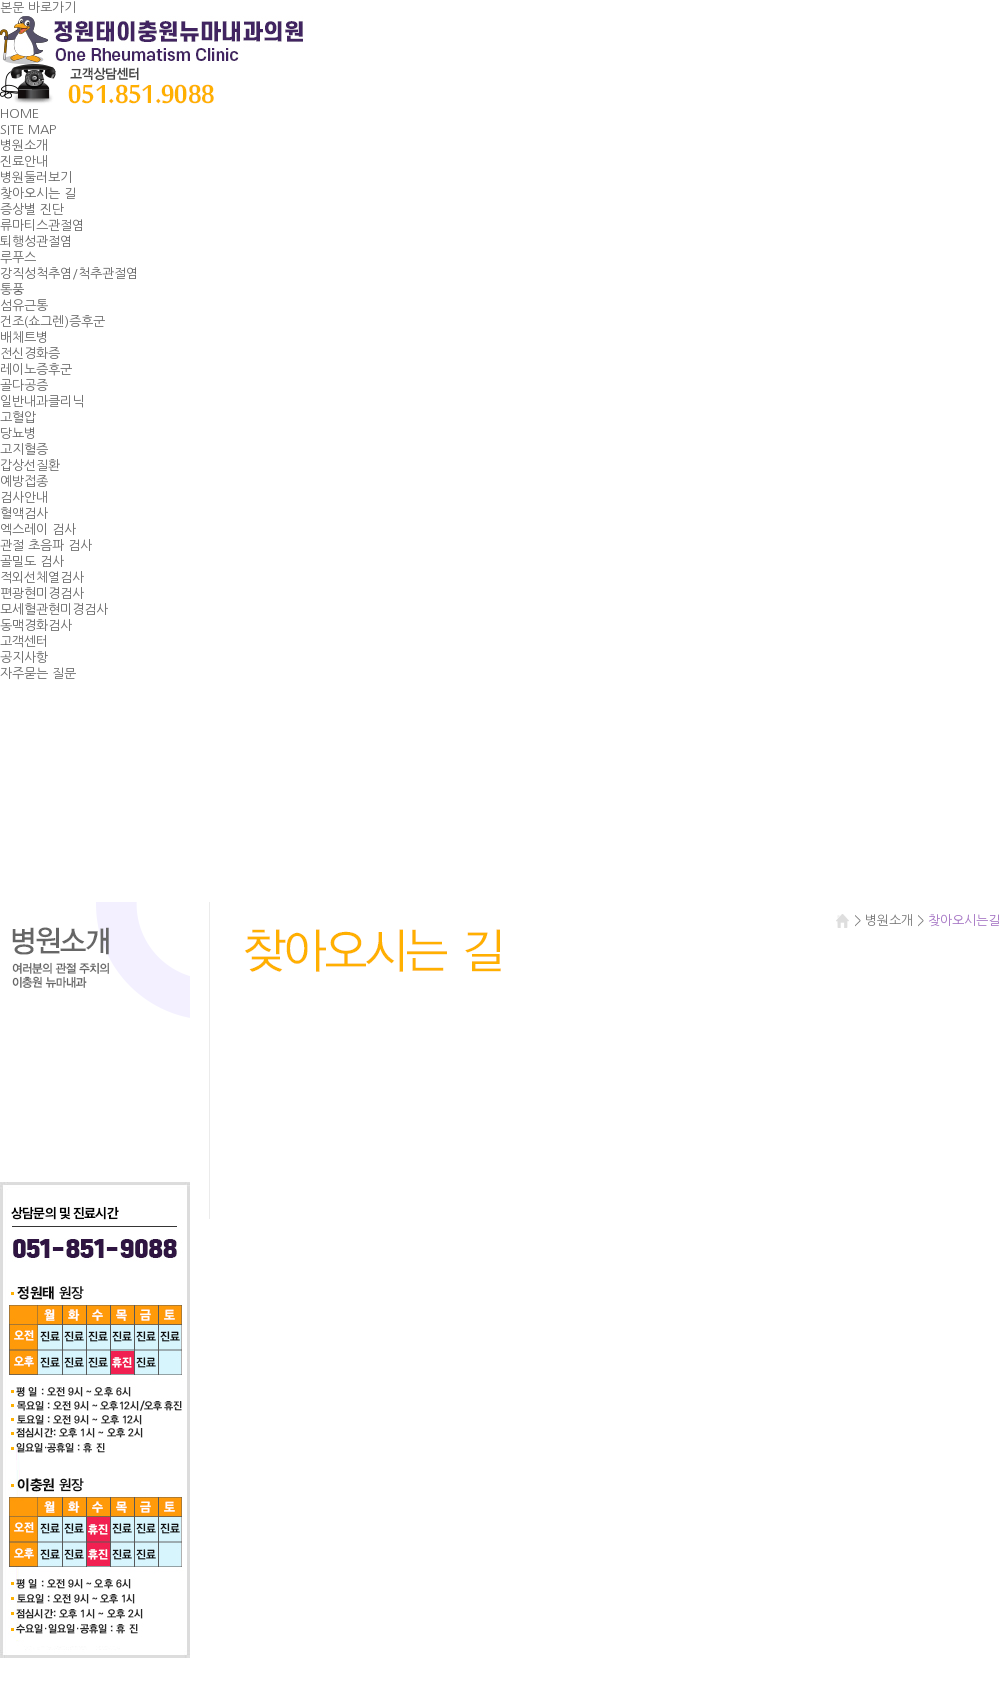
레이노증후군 (36, 369)
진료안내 (24, 161)
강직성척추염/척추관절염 (69, 273)
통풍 (12, 289)
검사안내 (24, 497)
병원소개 (24, 145)
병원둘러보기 (36, 177)
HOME (19, 113)
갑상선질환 (30, 465)
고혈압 (18, 417)
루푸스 (18, 257)
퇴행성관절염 (36, 241)
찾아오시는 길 (38, 193)
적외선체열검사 (42, 577)
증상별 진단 (32, 209)
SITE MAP (28, 129)
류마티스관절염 (42, 225)
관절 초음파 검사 (46, 545)
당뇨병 (18, 433)
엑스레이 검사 (38, 529)
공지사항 (24, 657)
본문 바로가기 (38, 7)
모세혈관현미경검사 (54, 609)
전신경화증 (30, 353)
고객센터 (24, 641)
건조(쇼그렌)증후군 (52, 321)
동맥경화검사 (36, 625)
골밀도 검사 (32, 561)
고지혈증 (24, 449)
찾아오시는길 (95, 1107)
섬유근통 (24, 305)
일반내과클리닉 (42, 401)
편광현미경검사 (42, 593)
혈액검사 (24, 513)
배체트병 (24, 337)
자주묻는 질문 (38, 673)
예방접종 (24, 481)
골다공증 (24, 385)
